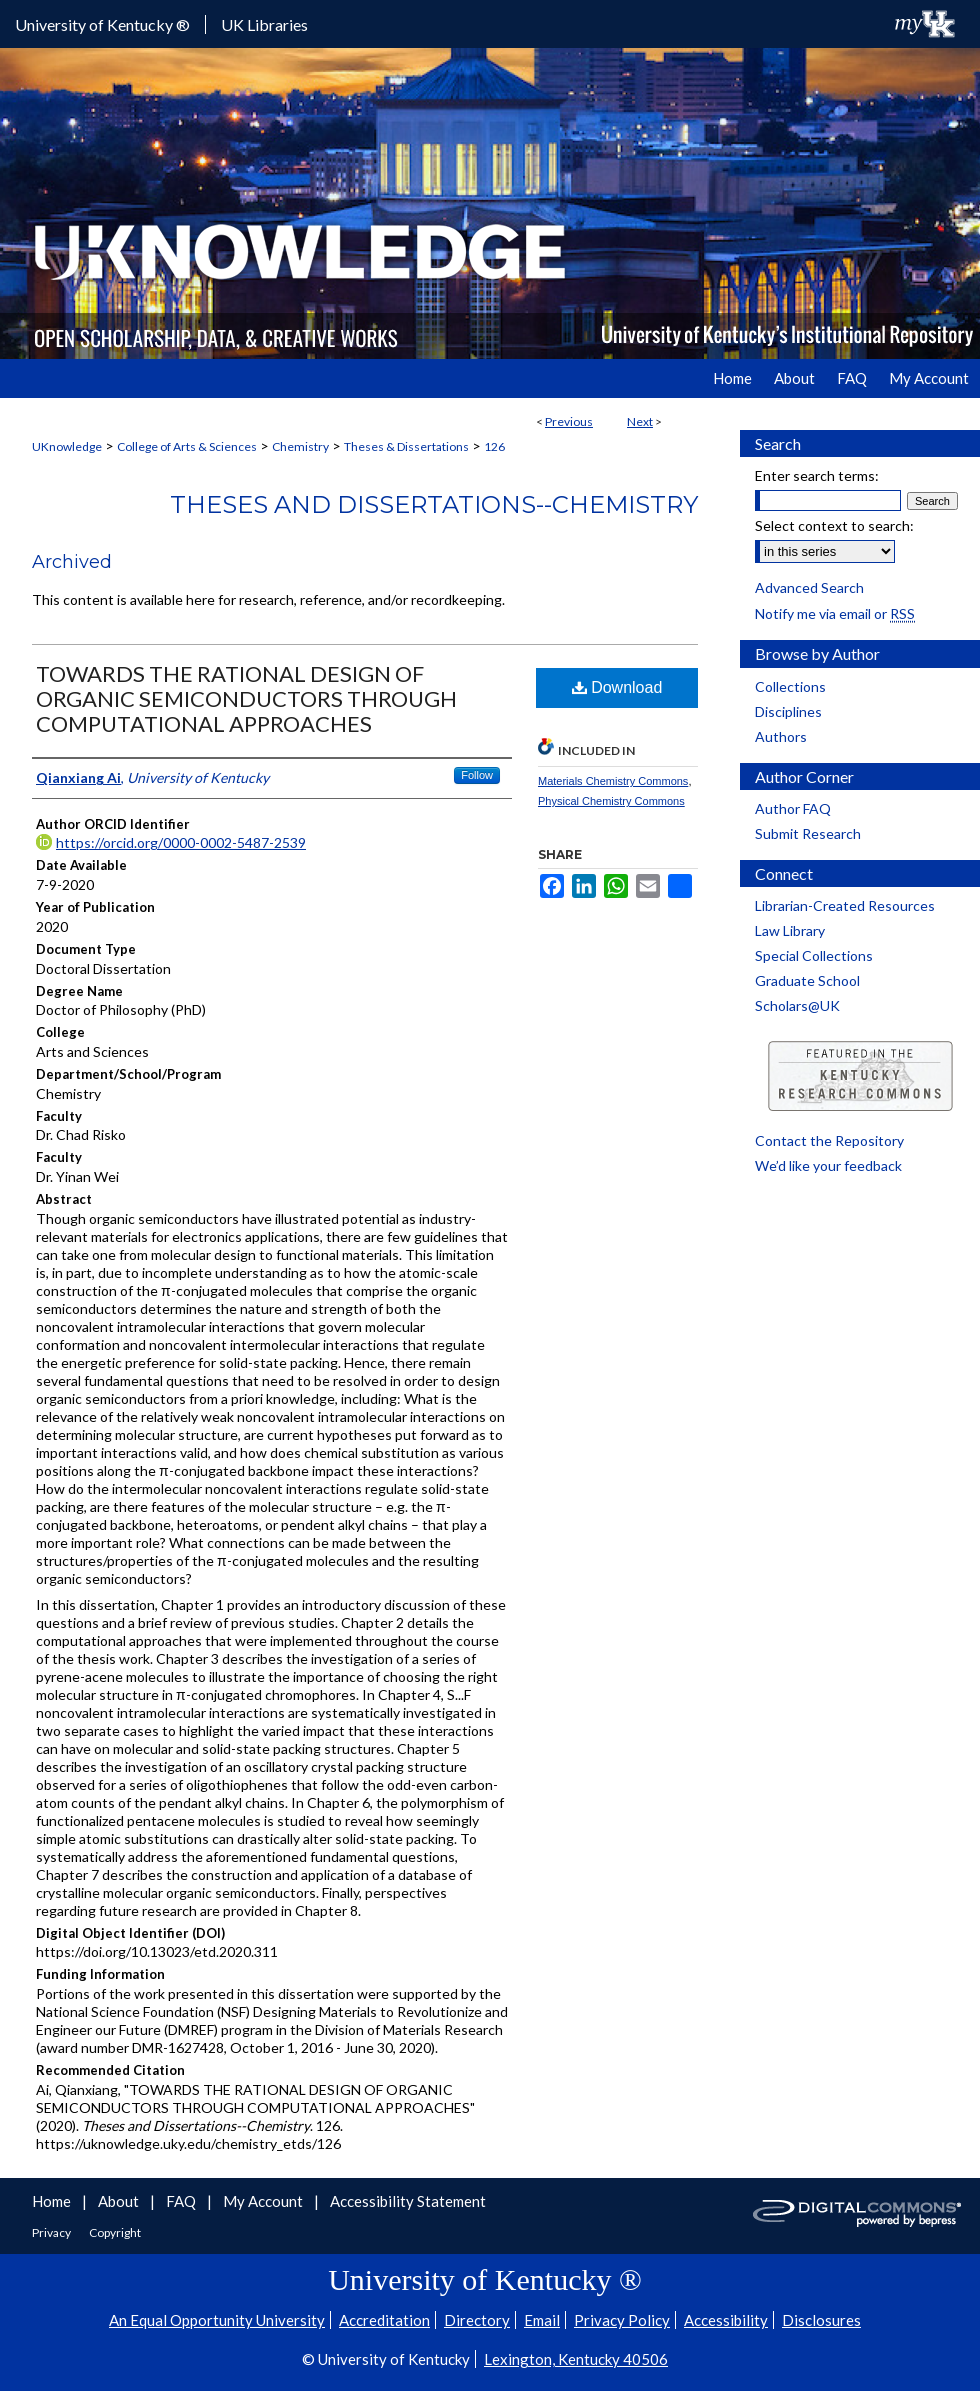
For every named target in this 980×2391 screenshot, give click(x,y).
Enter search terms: (817, 475)
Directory (477, 2320)
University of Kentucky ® (102, 24)
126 (494, 446)
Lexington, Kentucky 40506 (576, 2359)
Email (542, 2320)
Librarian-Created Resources (845, 905)
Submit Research (808, 833)
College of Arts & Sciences (187, 446)
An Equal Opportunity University (217, 2320)
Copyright (115, 2232)
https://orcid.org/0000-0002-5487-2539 (181, 842)
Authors (781, 736)
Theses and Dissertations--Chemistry (434, 504)
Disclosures (821, 2320)
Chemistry (300, 446)
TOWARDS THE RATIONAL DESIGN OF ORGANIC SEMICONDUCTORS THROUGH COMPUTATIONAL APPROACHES (246, 698)
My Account (264, 2201)
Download (617, 687)
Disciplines (788, 711)
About (120, 2201)
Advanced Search (809, 587)
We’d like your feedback (828, 1165)
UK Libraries (264, 24)
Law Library (790, 930)
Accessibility (726, 2320)
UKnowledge (67, 446)
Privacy (52, 2232)
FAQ (182, 2201)
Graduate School (807, 980)
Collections (790, 686)
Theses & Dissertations (406, 446)
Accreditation (384, 2320)
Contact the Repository (829, 1140)
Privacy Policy (622, 2320)
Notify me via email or (835, 613)
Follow (477, 775)
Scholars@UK (797, 1005)
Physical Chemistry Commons (611, 801)
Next (640, 421)
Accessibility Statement (408, 2201)
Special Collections (814, 955)
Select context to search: (834, 525)
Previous (569, 421)
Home (53, 2201)
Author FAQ (793, 808)
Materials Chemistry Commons (613, 781)
